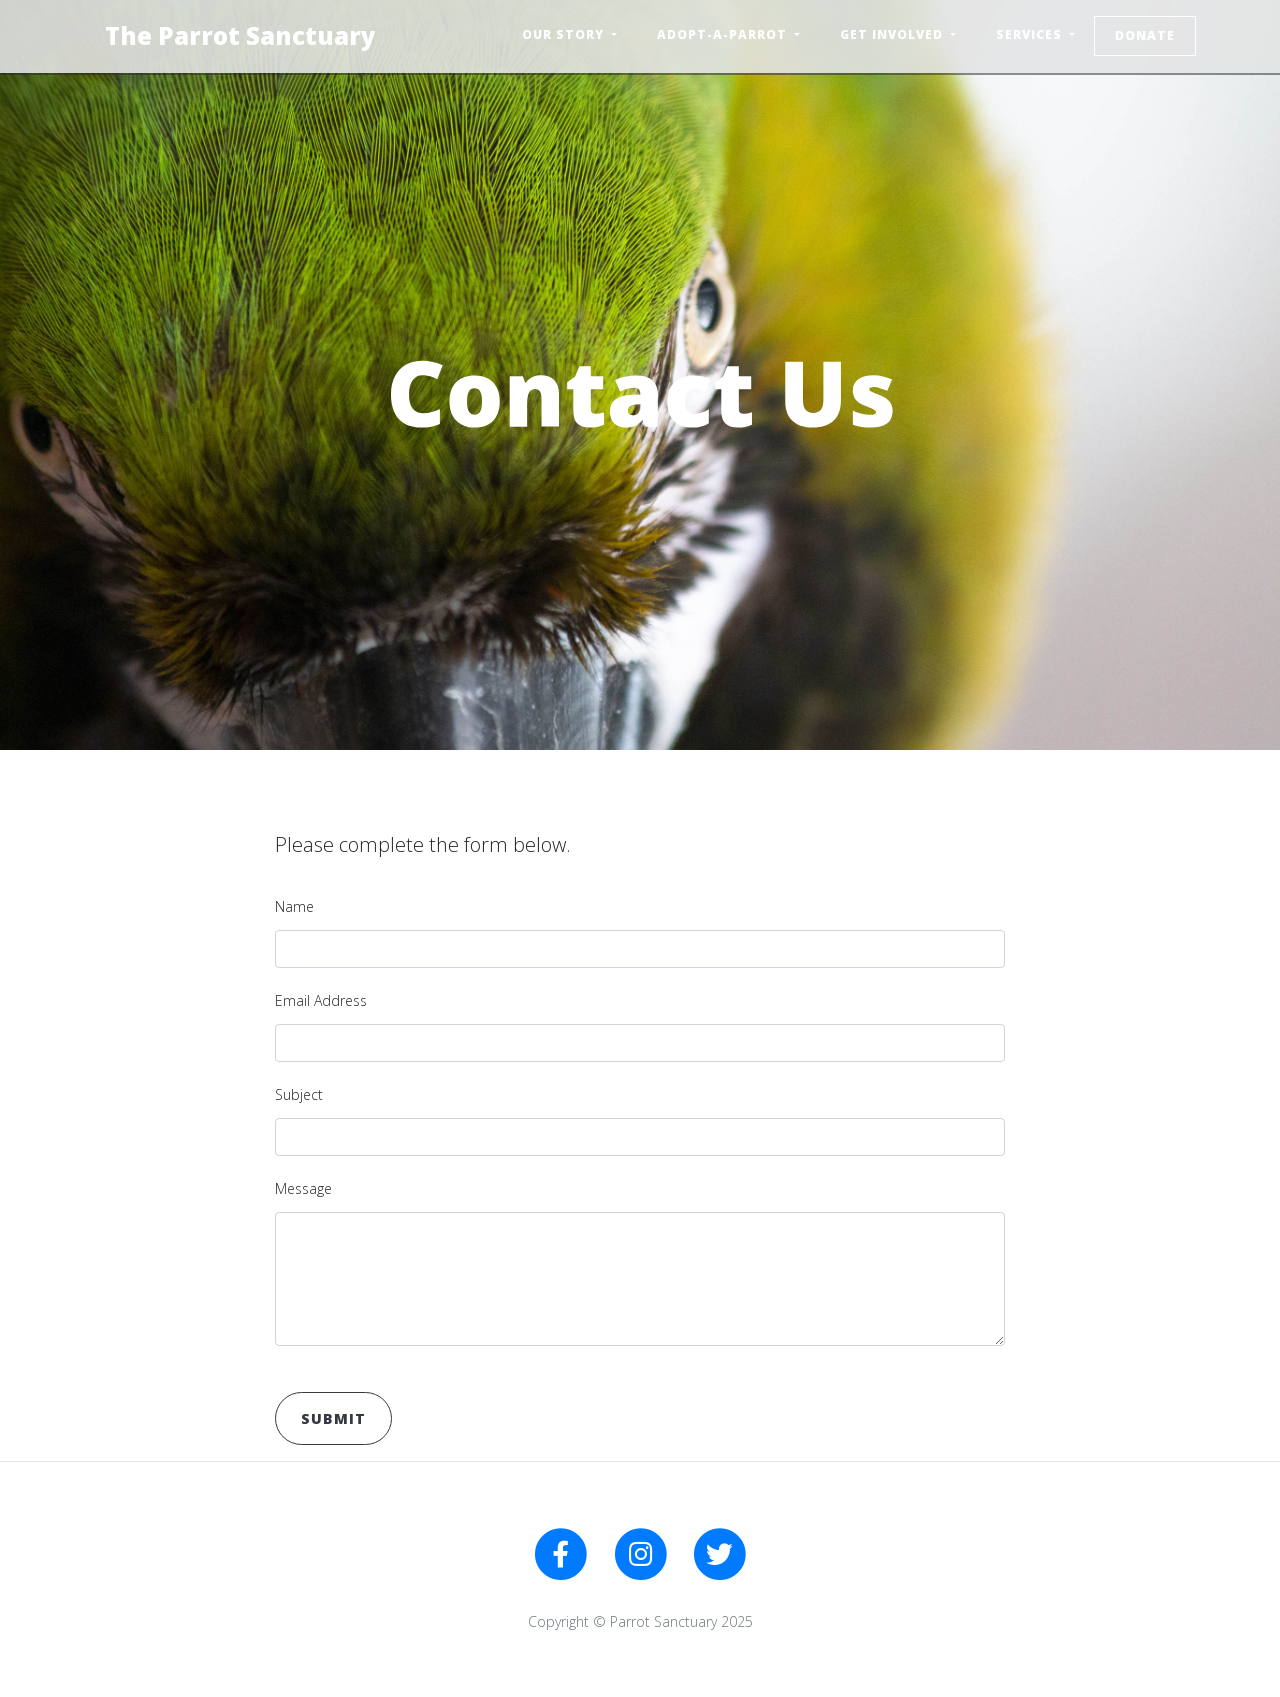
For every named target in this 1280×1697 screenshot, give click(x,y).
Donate (1145, 35)
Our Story (565, 34)
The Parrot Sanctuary (240, 35)
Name (294, 906)
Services (1031, 34)
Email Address (321, 1000)
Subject (299, 1094)
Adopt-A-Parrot (724, 34)
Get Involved (893, 34)
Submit (333, 1418)
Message (303, 1188)
